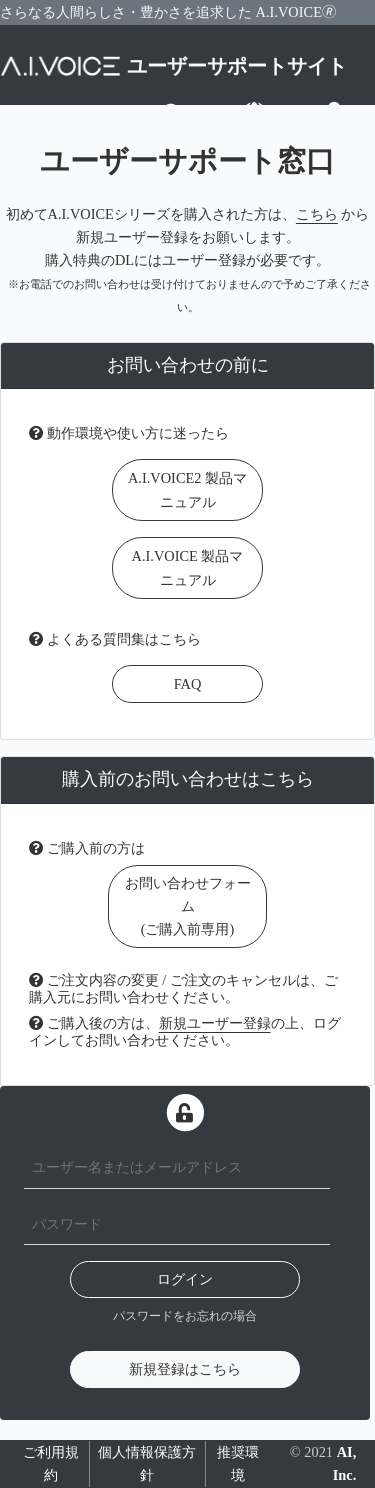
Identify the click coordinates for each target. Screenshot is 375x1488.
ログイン (185, 1279)
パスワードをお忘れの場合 (185, 1316)
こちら (317, 214)
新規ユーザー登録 (215, 1023)
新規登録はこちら (185, 1369)
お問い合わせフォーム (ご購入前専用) (188, 906)
